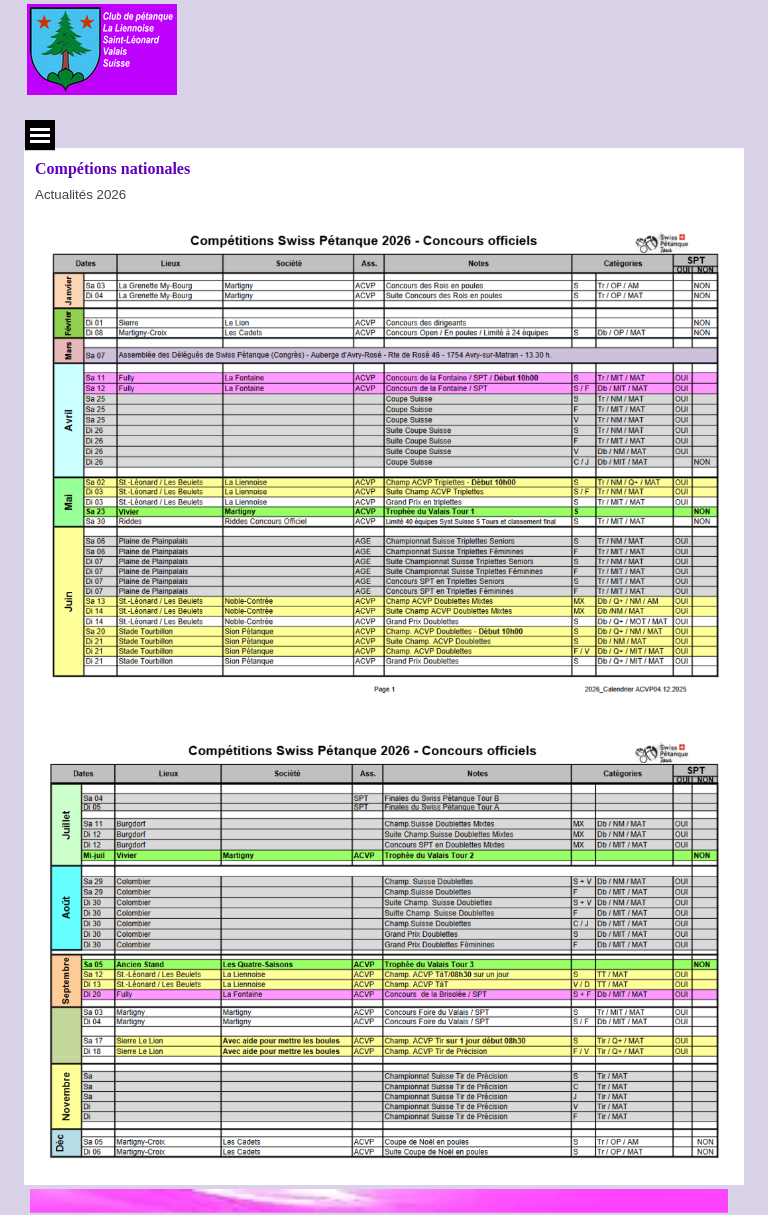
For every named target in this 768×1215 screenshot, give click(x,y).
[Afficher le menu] (40, 135)
